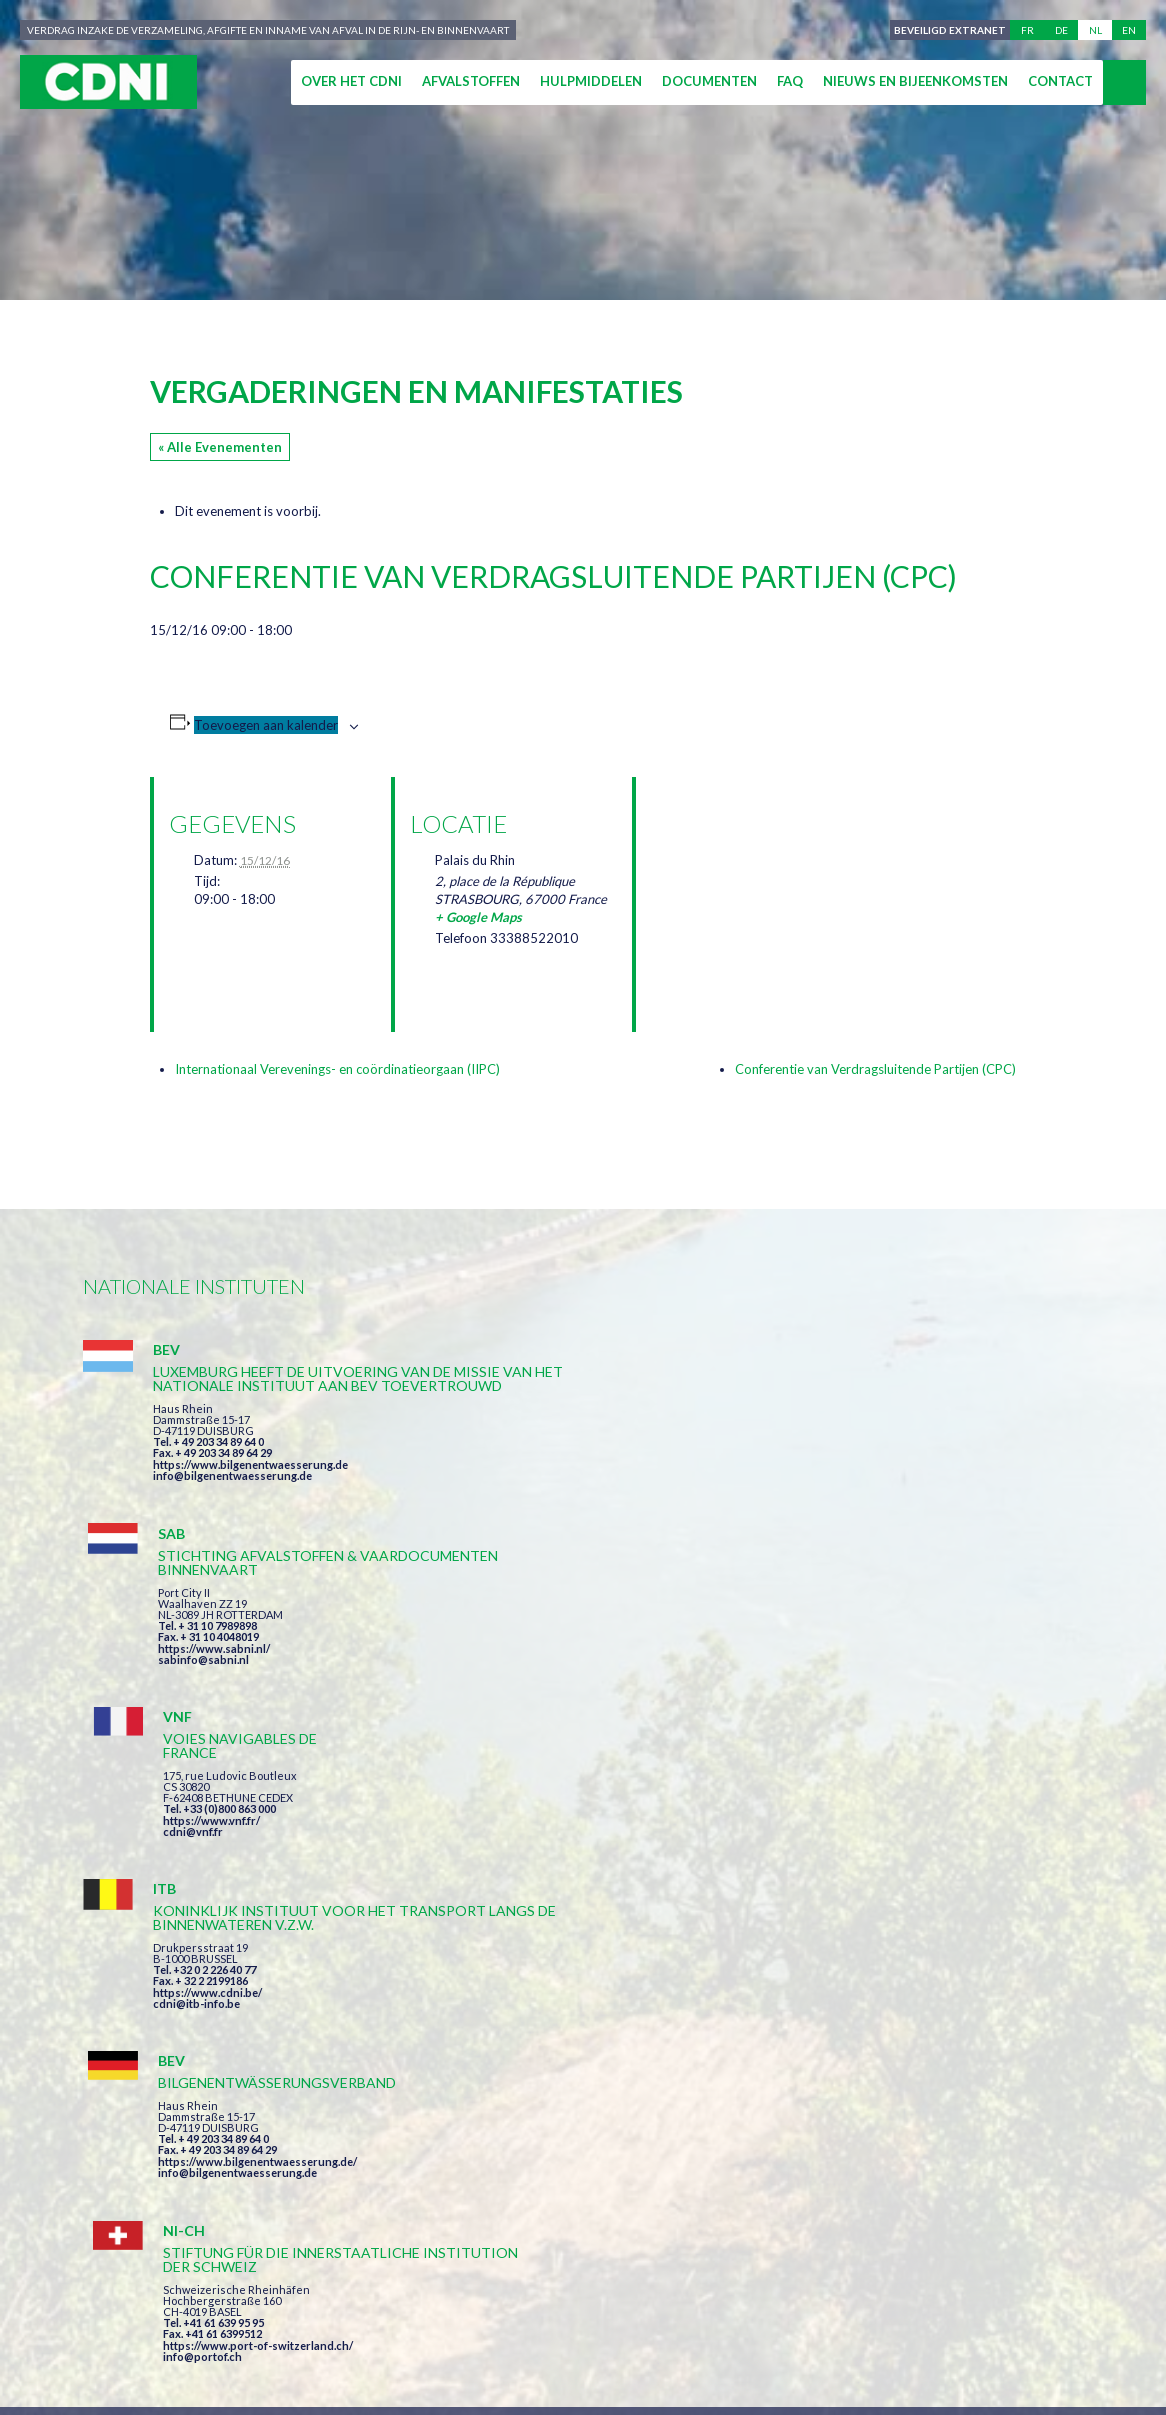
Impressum (486, 2084)
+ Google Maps (478, 917)
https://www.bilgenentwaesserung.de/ (594, 1681)
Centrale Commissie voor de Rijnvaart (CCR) (254, 2084)
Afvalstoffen (471, 81)
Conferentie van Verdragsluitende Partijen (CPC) (875, 1069)
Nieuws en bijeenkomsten (915, 81)
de (1061, 30)
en (1129, 30)
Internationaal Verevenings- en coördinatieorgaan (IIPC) (337, 1069)
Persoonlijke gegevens (637, 2084)
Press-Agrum (233, 2120)
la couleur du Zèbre (384, 2120)
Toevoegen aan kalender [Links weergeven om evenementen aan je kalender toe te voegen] (266, 725)
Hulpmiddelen (591, 81)
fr (1027, 30)
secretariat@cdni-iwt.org (1055, 1990)
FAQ (790, 81)
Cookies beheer (808, 2084)
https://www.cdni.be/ (207, 1712)
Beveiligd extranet (947, 30)
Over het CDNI (351, 81)
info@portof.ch (876, 1720)
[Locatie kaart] (756, 882)
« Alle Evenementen (220, 447)
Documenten (709, 81)
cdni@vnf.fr (867, 1464)
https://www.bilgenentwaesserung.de (250, 1506)
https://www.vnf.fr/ (885, 1453)
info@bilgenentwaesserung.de (232, 1517)
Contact (1060, 81)
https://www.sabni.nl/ (551, 1478)
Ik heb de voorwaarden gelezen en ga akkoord (691, 1875)
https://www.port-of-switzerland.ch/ (932, 1709)
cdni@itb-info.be (196, 1723)
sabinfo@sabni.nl (540, 1489)
